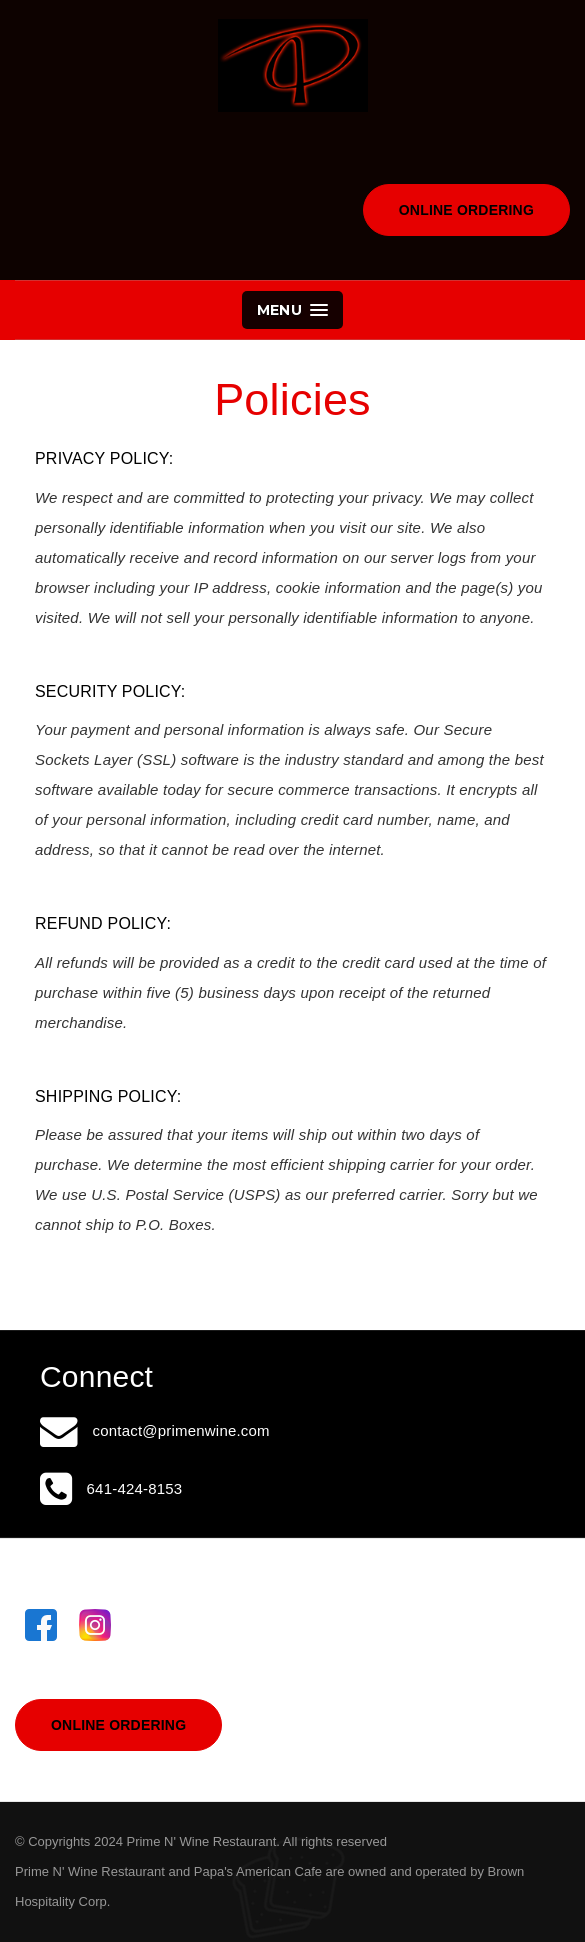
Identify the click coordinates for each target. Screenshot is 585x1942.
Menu (292, 310)
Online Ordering (466, 210)
